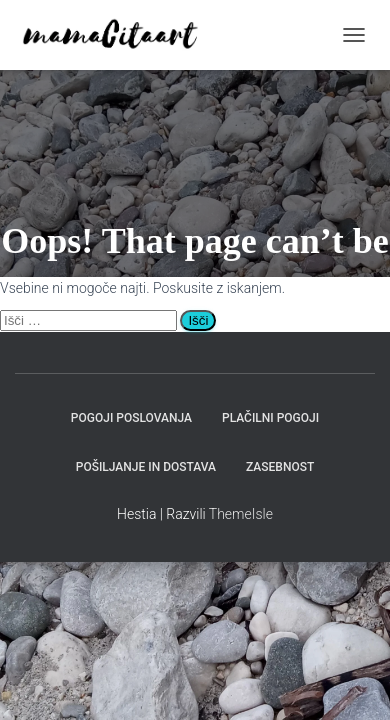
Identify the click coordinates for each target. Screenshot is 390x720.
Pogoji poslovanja (131, 418)
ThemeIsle (241, 514)
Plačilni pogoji (270, 418)
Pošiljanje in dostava (146, 467)
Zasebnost (280, 467)
